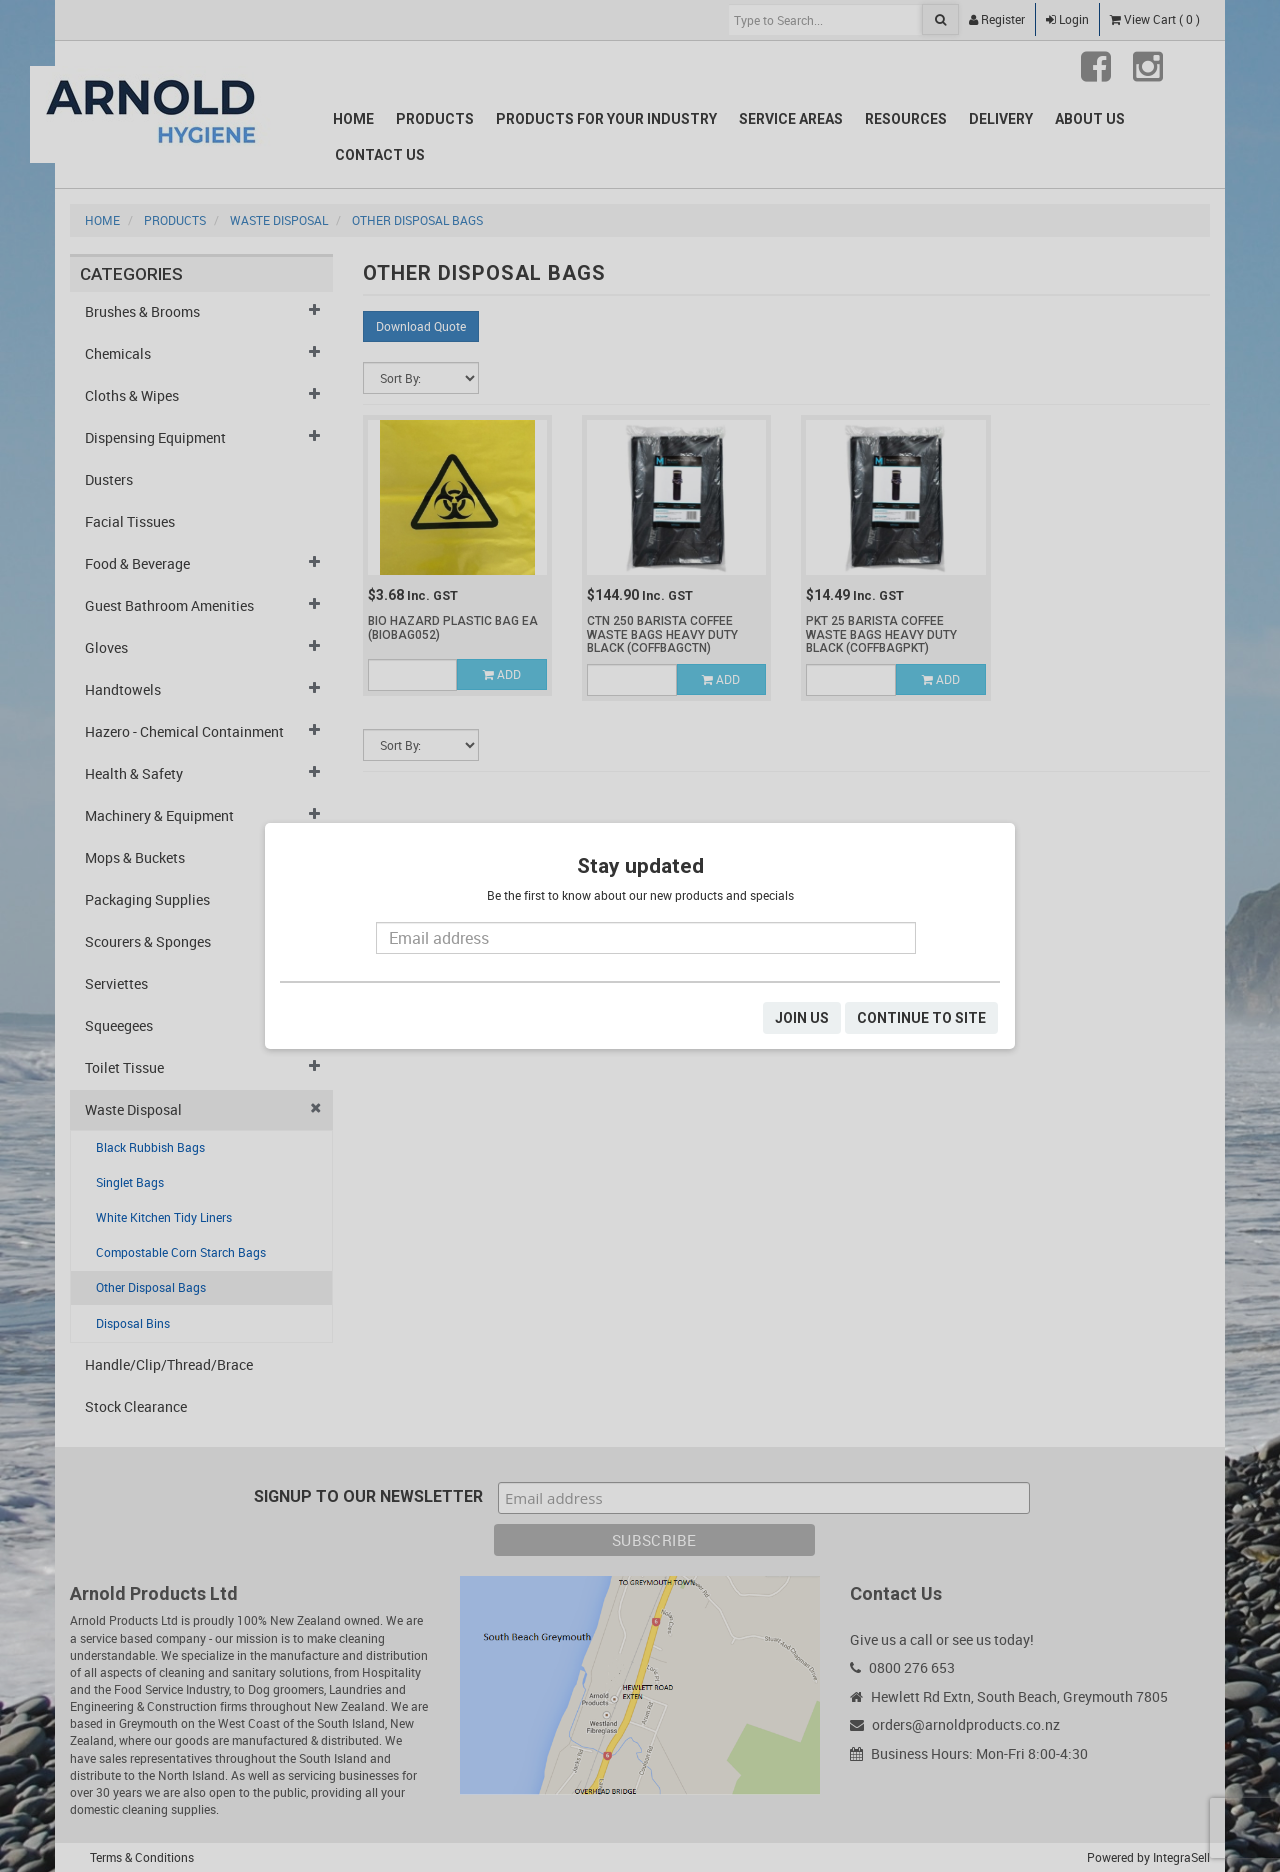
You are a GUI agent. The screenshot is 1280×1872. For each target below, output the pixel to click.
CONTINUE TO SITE (921, 1018)
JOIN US (802, 1018)
